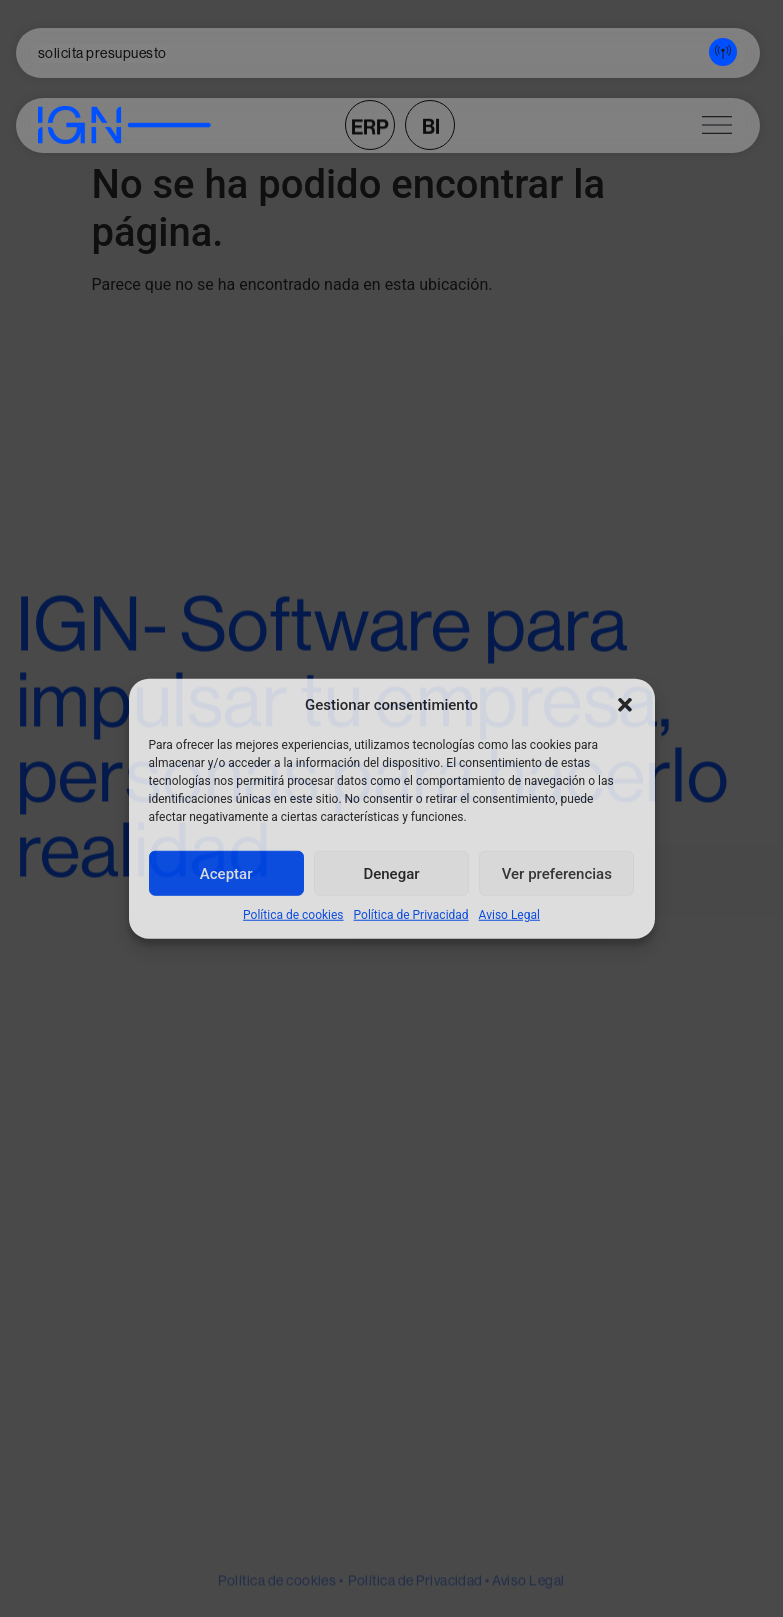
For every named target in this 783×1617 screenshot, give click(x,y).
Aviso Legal (509, 915)
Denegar (391, 873)
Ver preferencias (557, 873)
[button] (625, 705)
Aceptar (226, 873)
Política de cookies (293, 915)
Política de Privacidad (411, 915)
